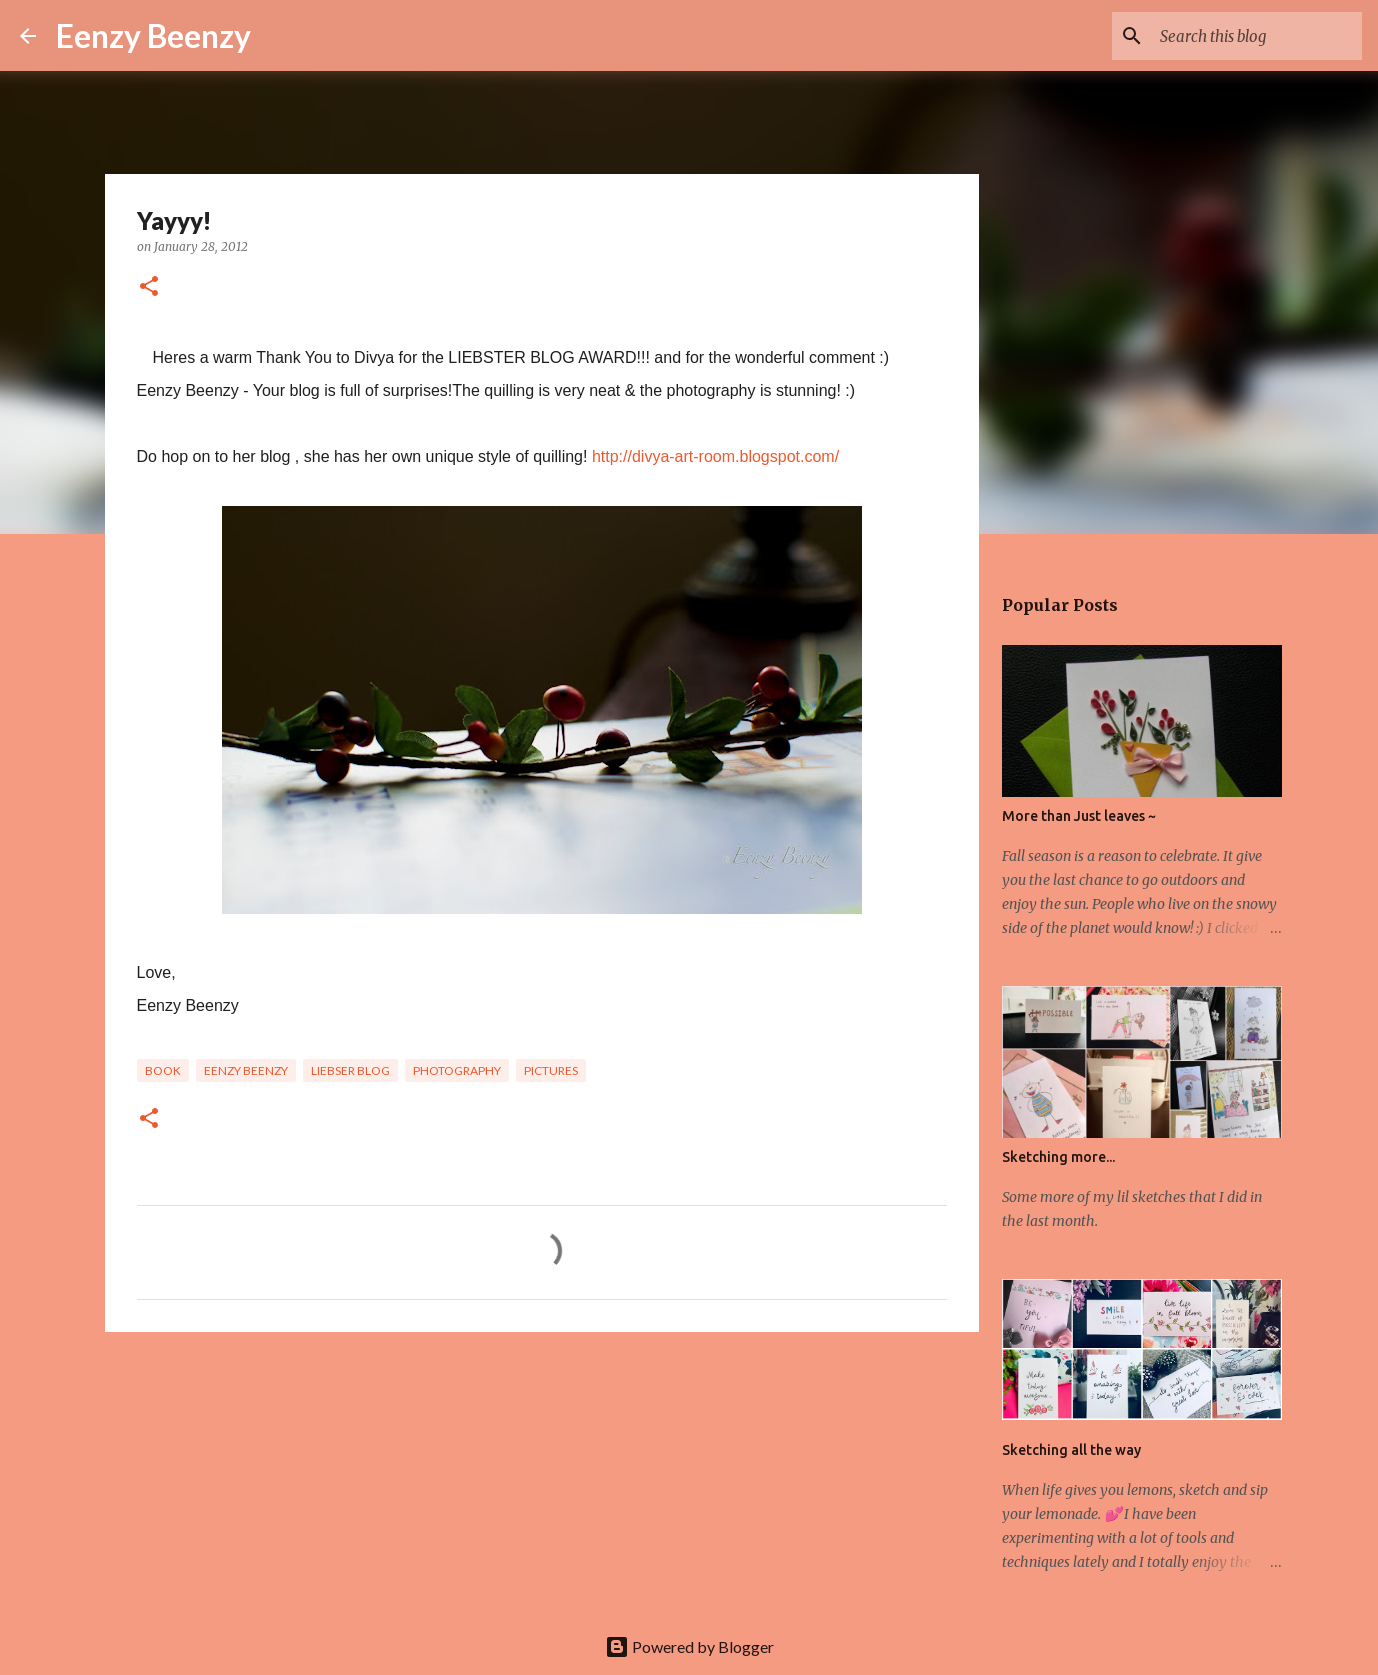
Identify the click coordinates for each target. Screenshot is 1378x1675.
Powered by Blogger (689, 1646)
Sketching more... (1058, 1157)
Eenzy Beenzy (153, 35)
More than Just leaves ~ (1079, 816)
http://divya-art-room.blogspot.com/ (715, 456)
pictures (551, 1070)
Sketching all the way (1071, 1450)
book (163, 1070)
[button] (149, 287)
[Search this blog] (1257, 36)
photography (457, 1070)
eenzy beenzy (246, 1070)
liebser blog (350, 1070)
